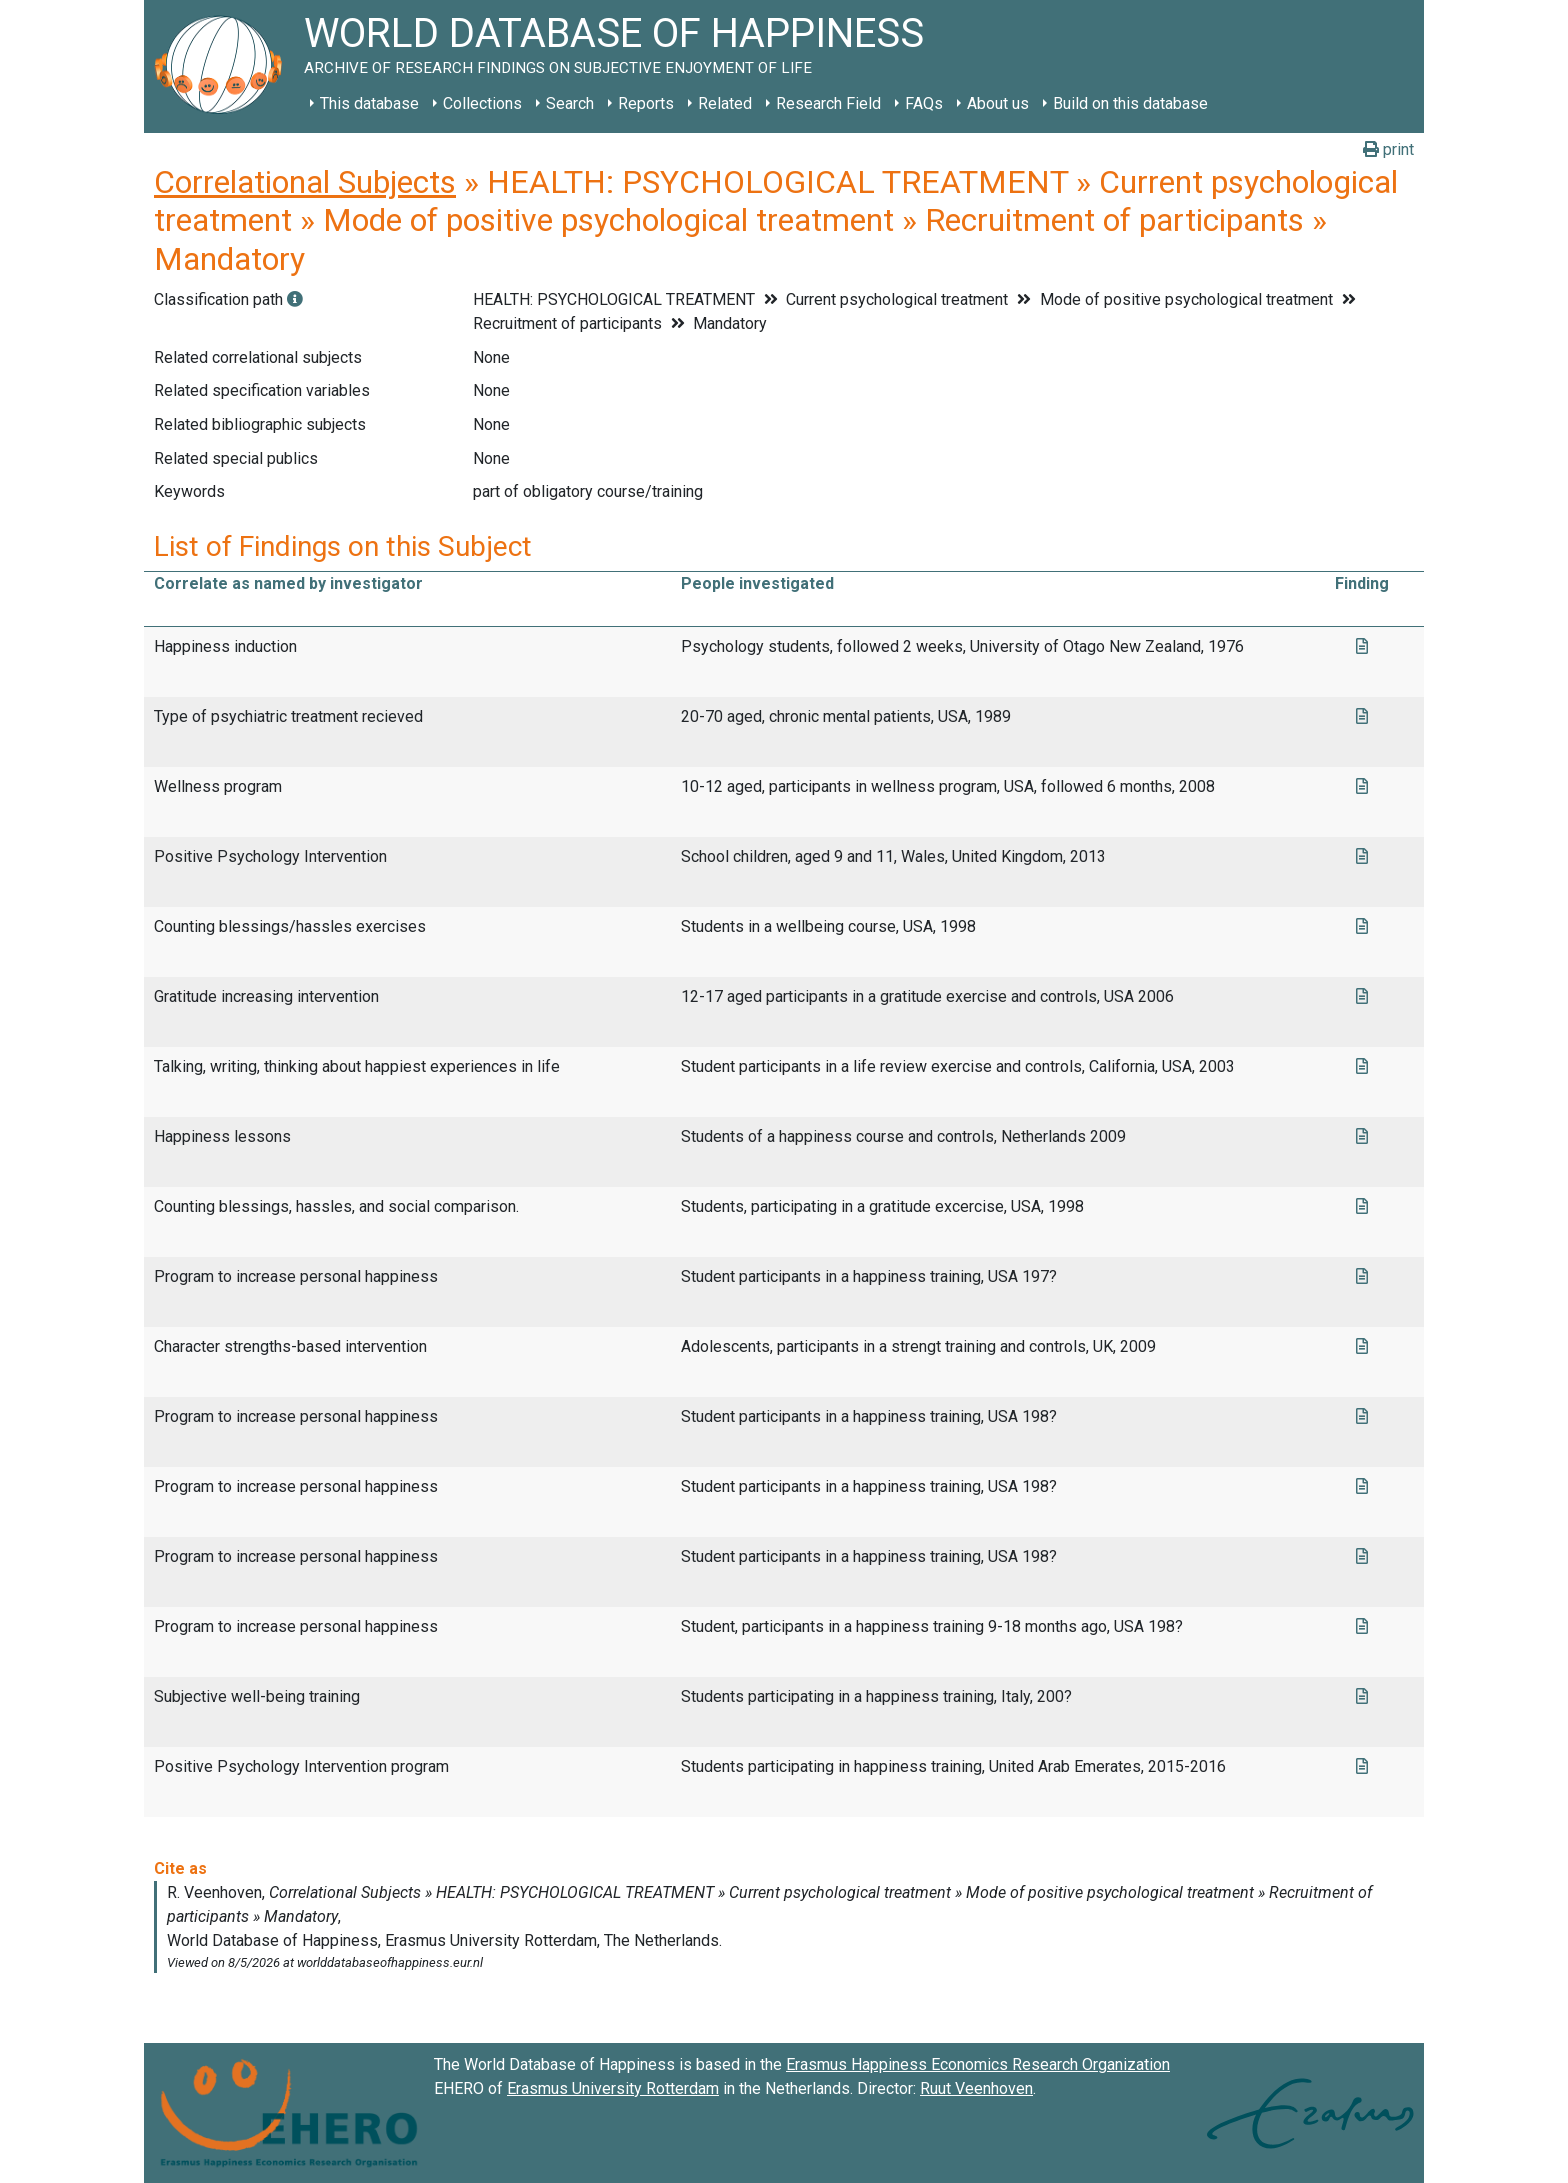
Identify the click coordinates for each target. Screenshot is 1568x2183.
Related (725, 103)
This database (369, 103)
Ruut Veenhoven (976, 2088)
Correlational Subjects (305, 182)
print (1388, 149)
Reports (646, 103)
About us (998, 103)
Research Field (828, 103)
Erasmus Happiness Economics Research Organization (978, 2064)
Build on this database (1130, 103)
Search (570, 103)
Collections (482, 103)
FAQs (924, 103)
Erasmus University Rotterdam (613, 2088)
